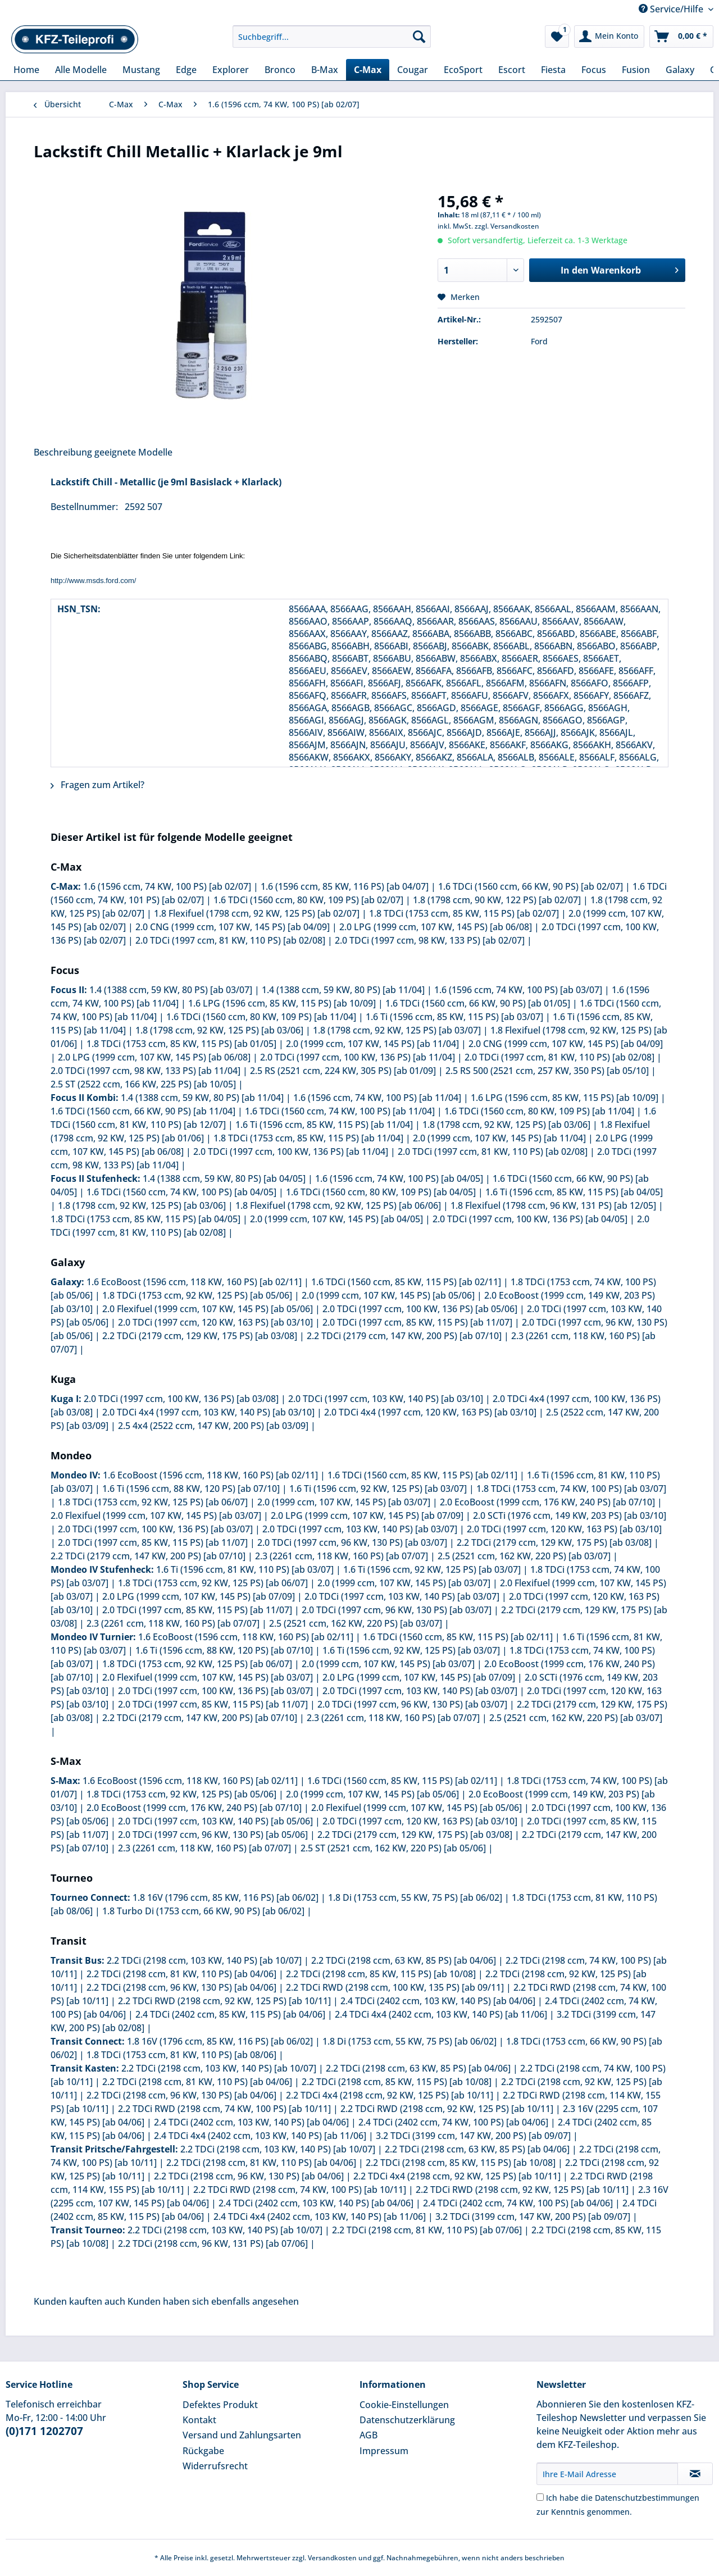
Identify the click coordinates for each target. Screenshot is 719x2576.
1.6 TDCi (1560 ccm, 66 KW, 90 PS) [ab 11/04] (143, 1111)
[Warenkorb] (681, 36)
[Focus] (594, 69)
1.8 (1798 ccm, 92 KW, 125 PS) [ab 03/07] (397, 1030)
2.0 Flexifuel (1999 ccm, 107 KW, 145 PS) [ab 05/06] (207, 1309)
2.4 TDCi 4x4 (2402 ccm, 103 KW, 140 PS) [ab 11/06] (441, 2014)
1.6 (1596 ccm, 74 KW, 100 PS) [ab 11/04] (377, 1097)
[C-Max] (367, 69)
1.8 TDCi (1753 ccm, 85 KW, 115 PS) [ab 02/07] (464, 913)
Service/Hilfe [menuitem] (672, 9)
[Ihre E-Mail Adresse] (607, 2474)
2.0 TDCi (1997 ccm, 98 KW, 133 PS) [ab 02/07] (430, 940)
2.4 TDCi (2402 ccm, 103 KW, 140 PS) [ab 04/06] (437, 2001)
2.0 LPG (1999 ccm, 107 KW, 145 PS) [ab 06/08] (435, 927)
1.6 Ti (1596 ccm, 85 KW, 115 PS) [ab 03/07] (454, 1017)
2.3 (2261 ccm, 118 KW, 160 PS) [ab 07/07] (341, 1556)
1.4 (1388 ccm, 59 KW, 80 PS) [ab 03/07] (170, 990)
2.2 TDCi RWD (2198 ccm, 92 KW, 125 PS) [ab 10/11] (224, 2001)
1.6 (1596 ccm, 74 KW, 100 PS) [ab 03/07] (518, 990)
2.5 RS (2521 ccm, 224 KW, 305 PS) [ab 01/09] (343, 1070)
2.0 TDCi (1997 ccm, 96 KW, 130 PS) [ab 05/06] (213, 1834)
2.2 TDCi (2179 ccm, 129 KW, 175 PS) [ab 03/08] (199, 1336)
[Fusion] (636, 69)
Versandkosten (332, 2558)
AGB (368, 2435)
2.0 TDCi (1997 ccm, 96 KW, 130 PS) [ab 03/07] (352, 1542)
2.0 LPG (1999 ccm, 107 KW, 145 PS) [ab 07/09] (367, 1515)
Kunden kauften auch (79, 2301)
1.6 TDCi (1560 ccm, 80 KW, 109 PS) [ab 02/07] (308, 900)
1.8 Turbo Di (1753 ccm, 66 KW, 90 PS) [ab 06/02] (203, 1911)
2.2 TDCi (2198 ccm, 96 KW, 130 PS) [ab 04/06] (181, 1987)
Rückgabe (203, 2451)
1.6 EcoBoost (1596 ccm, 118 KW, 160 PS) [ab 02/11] (194, 1282)
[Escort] (511, 69)
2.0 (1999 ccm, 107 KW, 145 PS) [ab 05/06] (388, 1295)
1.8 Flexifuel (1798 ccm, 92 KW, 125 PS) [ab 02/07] (257, 913)
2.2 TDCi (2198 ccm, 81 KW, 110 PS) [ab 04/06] (181, 1974)
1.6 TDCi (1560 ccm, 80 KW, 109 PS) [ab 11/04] (261, 1017)
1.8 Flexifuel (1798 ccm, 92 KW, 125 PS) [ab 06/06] (338, 1205)
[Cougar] (412, 69)
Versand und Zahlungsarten (242, 2435)
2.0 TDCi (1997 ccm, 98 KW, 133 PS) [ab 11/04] (145, 1070)
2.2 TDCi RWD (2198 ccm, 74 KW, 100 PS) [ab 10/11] (224, 2108)
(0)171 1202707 (44, 2431)
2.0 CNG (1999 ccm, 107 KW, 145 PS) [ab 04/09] (232, 927)
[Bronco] (280, 69)
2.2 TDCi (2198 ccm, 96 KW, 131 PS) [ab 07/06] (213, 2243)
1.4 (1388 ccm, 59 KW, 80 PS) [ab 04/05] (224, 1178)
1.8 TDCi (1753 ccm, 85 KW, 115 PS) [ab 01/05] (181, 1043)
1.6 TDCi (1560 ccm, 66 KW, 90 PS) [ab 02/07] (530, 886)
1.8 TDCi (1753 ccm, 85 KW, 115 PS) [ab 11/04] (308, 1138)
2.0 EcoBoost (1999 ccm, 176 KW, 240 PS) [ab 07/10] (547, 1502)
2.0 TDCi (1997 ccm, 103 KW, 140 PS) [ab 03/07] (359, 1529)
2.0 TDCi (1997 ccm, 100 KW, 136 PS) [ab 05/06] (419, 1309)
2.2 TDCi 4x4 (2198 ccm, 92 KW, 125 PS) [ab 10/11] (389, 2095)
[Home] (26, 69)
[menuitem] (332, 41)
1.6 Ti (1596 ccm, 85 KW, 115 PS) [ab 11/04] (324, 1124)
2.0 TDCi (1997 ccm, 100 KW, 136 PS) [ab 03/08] (181, 1398)
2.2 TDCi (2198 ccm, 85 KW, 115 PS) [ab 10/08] (381, 1974)
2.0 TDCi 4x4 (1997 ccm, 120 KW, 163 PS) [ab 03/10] (430, 1412)
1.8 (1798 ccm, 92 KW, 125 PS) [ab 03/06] (219, 1030)
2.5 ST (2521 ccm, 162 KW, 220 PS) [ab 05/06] (393, 1848)
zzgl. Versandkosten (507, 226)
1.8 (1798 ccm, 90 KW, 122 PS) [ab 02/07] (497, 900)
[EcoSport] (463, 69)
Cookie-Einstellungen (404, 2404)
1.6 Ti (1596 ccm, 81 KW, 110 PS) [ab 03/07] (245, 1569)
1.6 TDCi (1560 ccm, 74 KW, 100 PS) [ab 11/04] (340, 1111)
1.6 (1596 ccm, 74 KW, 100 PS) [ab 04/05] (399, 1178)
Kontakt (199, 2420)
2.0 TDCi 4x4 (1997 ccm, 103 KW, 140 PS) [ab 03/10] (208, 1412)
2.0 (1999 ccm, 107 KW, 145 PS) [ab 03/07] (343, 1502)
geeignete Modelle (133, 452)
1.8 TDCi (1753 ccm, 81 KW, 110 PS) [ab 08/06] (181, 2055)
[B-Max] (324, 69)
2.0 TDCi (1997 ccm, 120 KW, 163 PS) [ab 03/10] (215, 1322)
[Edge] (186, 69)
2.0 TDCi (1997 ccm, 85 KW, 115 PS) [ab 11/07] (417, 1322)
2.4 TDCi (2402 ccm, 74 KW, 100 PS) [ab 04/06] (453, 2122)
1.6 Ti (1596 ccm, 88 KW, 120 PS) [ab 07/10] (191, 1488)
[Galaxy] (680, 69)
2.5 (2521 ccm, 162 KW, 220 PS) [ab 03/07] (524, 1556)
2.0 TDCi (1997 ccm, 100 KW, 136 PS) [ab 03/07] (155, 1529)
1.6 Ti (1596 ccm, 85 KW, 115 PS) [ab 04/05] (574, 1192)
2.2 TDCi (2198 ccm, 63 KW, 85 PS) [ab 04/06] (403, 1960)
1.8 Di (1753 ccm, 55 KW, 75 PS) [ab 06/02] (415, 1897)
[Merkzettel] (557, 36)
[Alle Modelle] (81, 69)
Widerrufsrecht (215, 2466)
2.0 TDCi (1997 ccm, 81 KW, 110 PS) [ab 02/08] (230, 940)
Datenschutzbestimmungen (647, 2497)
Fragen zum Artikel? (97, 785)
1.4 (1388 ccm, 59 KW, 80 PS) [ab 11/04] (343, 990)
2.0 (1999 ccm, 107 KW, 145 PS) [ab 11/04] (372, 1043)
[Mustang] (141, 69)
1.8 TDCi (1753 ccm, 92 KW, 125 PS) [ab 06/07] (153, 1502)
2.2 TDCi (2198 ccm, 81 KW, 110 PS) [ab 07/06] (427, 2230)
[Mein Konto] (609, 36)
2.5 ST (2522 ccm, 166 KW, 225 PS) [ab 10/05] (143, 1084)
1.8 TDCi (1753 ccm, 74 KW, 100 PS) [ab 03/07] (571, 1488)
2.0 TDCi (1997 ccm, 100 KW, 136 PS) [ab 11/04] (357, 1057)
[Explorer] (230, 69)
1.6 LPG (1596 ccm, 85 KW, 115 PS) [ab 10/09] (282, 1003)
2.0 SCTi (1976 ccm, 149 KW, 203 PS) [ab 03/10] (569, 1515)
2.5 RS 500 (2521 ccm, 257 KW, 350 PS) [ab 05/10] (547, 1070)
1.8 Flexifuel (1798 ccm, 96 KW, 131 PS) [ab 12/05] (553, 1205)
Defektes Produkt (220, 2404)
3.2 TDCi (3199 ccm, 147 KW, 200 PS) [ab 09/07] (473, 2135)
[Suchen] (419, 36)
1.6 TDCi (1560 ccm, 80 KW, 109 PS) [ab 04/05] (381, 1192)
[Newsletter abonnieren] (695, 2474)
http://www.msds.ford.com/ (93, 580)
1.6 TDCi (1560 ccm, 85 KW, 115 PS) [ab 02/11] (406, 1282)
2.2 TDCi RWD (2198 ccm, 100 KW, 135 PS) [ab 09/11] (395, 1987)
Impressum (384, 2451)
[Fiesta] (553, 69)
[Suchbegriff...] (332, 36)
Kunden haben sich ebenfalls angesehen (213, 2301)
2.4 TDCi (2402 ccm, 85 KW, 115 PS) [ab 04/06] (230, 2014)
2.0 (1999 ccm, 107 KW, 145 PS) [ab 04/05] (336, 1219)
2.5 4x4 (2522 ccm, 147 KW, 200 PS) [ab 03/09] (213, 1425)
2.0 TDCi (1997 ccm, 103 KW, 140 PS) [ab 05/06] (215, 1821)
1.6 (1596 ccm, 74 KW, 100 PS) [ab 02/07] (167, 886)
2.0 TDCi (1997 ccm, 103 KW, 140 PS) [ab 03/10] (385, 1398)
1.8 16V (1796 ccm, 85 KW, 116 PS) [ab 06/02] (225, 1897)
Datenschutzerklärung (407, 2420)
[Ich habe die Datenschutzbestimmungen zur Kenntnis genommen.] (540, 2497)
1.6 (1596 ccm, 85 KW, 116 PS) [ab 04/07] (345, 886)
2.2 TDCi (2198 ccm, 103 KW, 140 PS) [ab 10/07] (204, 1960)
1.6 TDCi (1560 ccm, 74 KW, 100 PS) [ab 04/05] (181, 1192)
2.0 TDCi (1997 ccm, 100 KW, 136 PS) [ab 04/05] (530, 1219)
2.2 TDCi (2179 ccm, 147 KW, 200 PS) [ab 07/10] (404, 1336)
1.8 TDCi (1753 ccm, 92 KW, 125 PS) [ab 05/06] (197, 1295)
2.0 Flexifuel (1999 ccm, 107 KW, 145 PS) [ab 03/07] (156, 1515)
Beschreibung (63, 452)
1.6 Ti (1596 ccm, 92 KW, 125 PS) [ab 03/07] (378, 1488)
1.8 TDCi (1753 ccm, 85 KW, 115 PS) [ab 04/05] (145, 1219)
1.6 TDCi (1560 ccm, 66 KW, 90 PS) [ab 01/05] (477, 1003)
